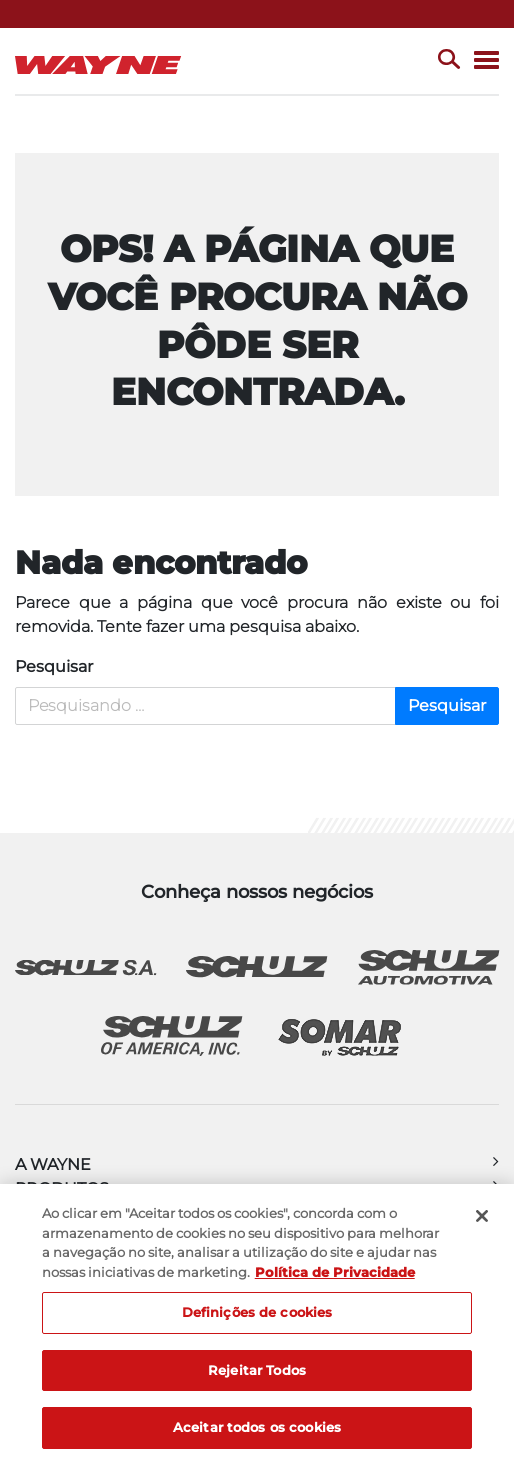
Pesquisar (54, 666)
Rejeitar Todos (257, 1370)
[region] (257, 1324)
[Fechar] (482, 1216)
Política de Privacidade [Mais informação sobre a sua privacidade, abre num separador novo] (335, 1272)
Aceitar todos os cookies (257, 1427)
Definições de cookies (257, 1312)
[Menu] (486, 61)
